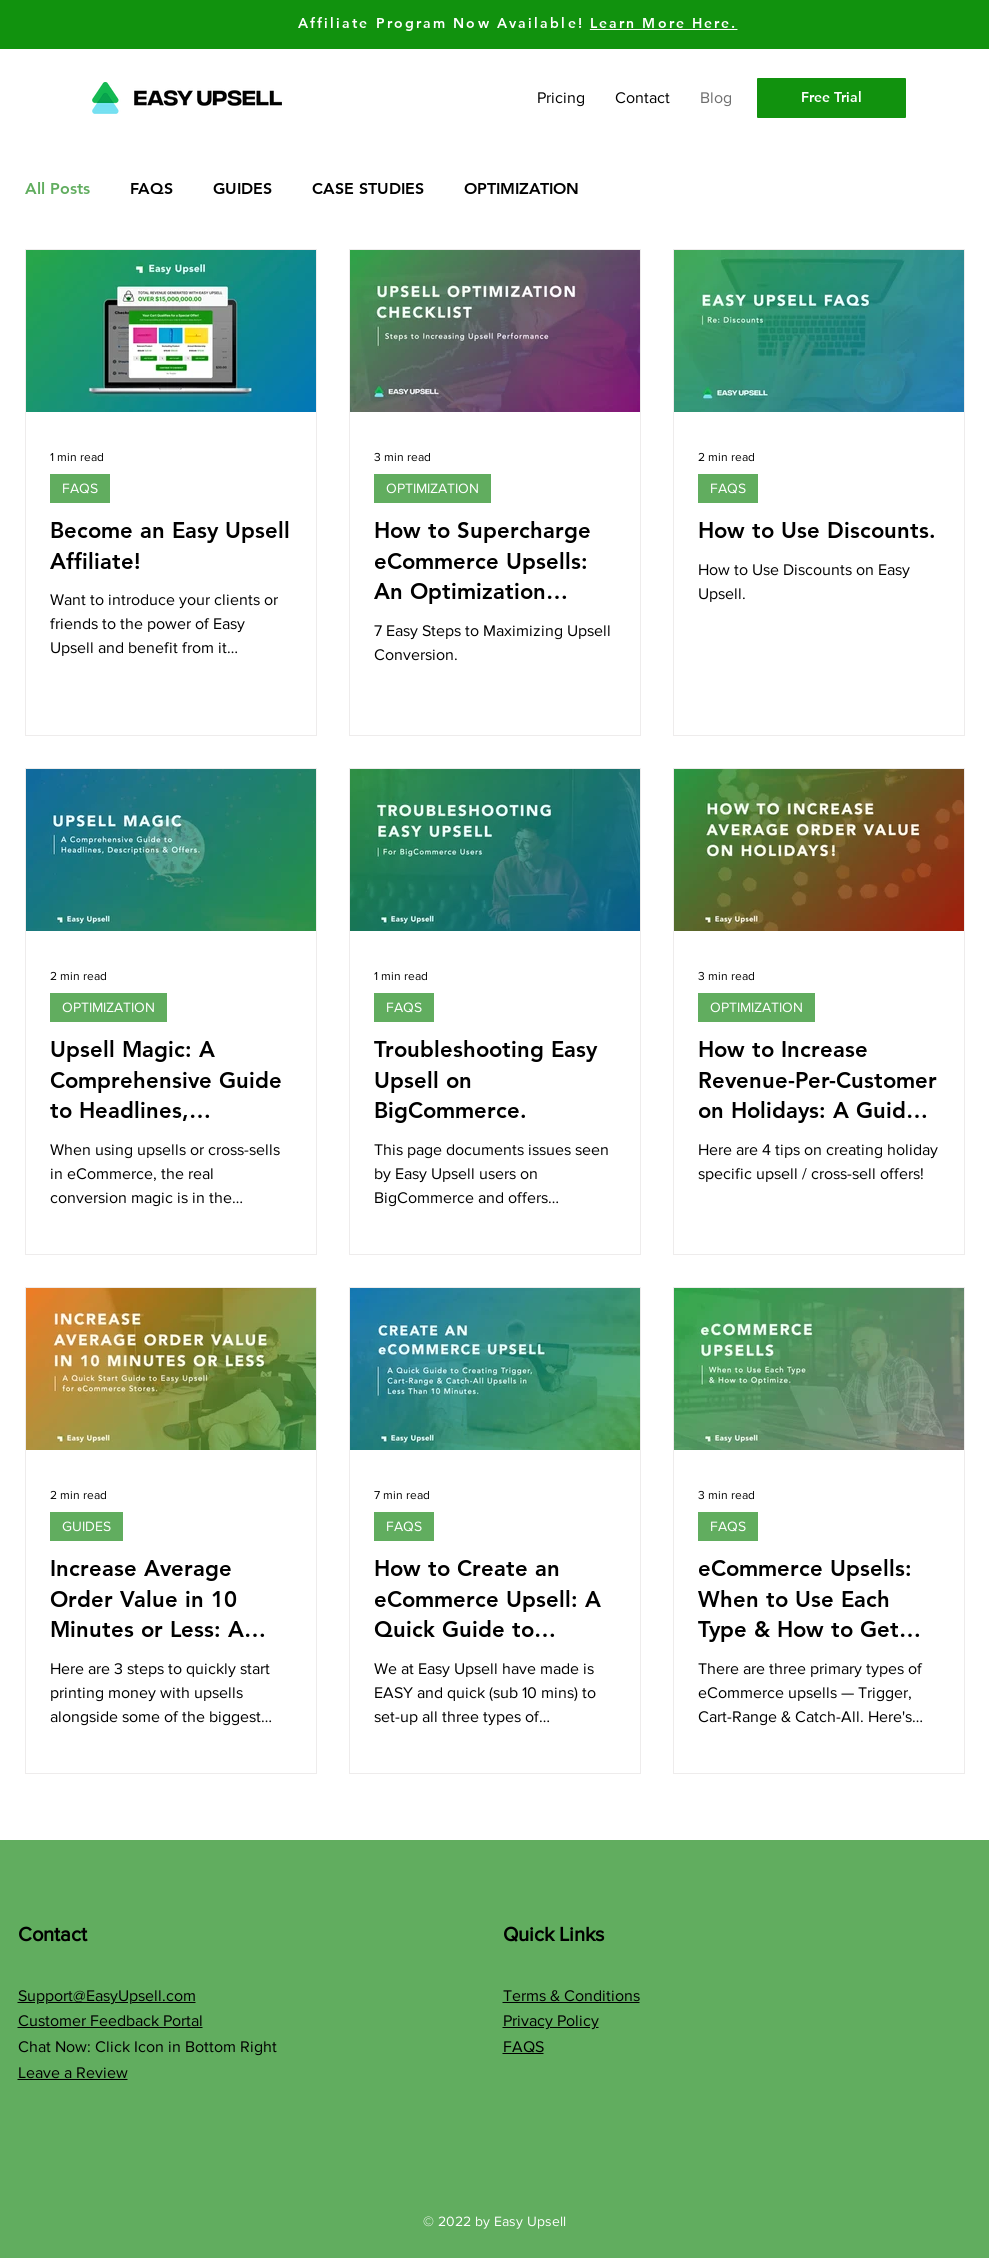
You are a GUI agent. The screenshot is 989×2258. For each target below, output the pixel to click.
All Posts (57, 188)
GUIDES (242, 188)
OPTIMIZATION (521, 188)
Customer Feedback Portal (110, 2020)
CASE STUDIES (368, 188)
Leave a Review (73, 2072)
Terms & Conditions (571, 1995)
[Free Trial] (831, 98)
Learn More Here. (664, 23)
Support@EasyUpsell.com (107, 1995)
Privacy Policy (551, 2020)
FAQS (151, 188)
